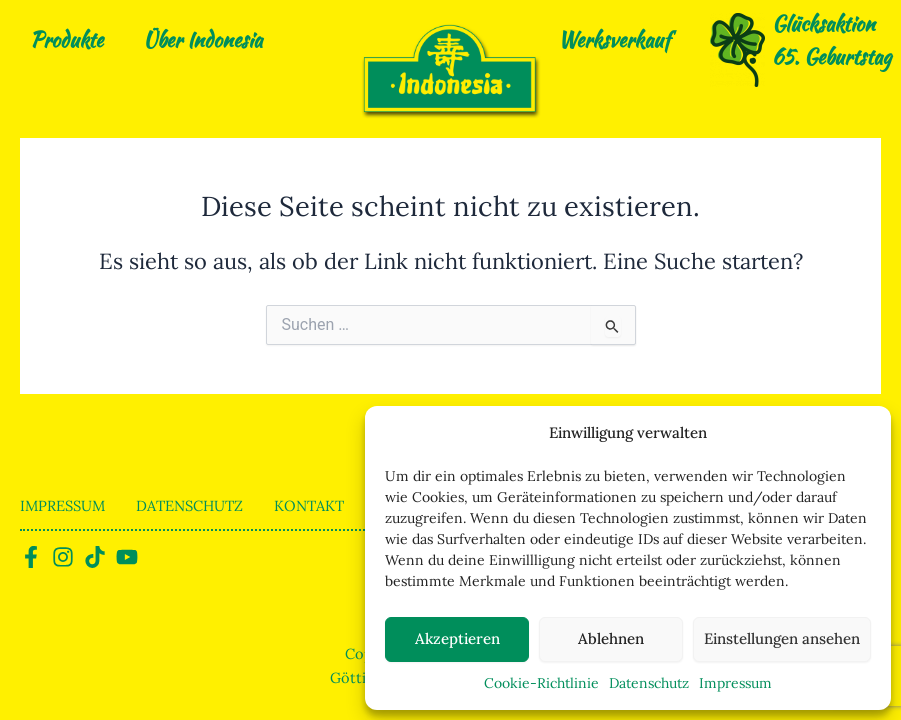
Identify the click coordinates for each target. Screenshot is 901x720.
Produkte (66, 39)
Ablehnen (611, 638)
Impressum (735, 683)
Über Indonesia (202, 39)
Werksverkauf (614, 39)
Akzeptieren (457, 638)
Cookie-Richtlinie (541, 683)
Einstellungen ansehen (782, 638)
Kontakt (309, 505)
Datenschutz (649, 683)
